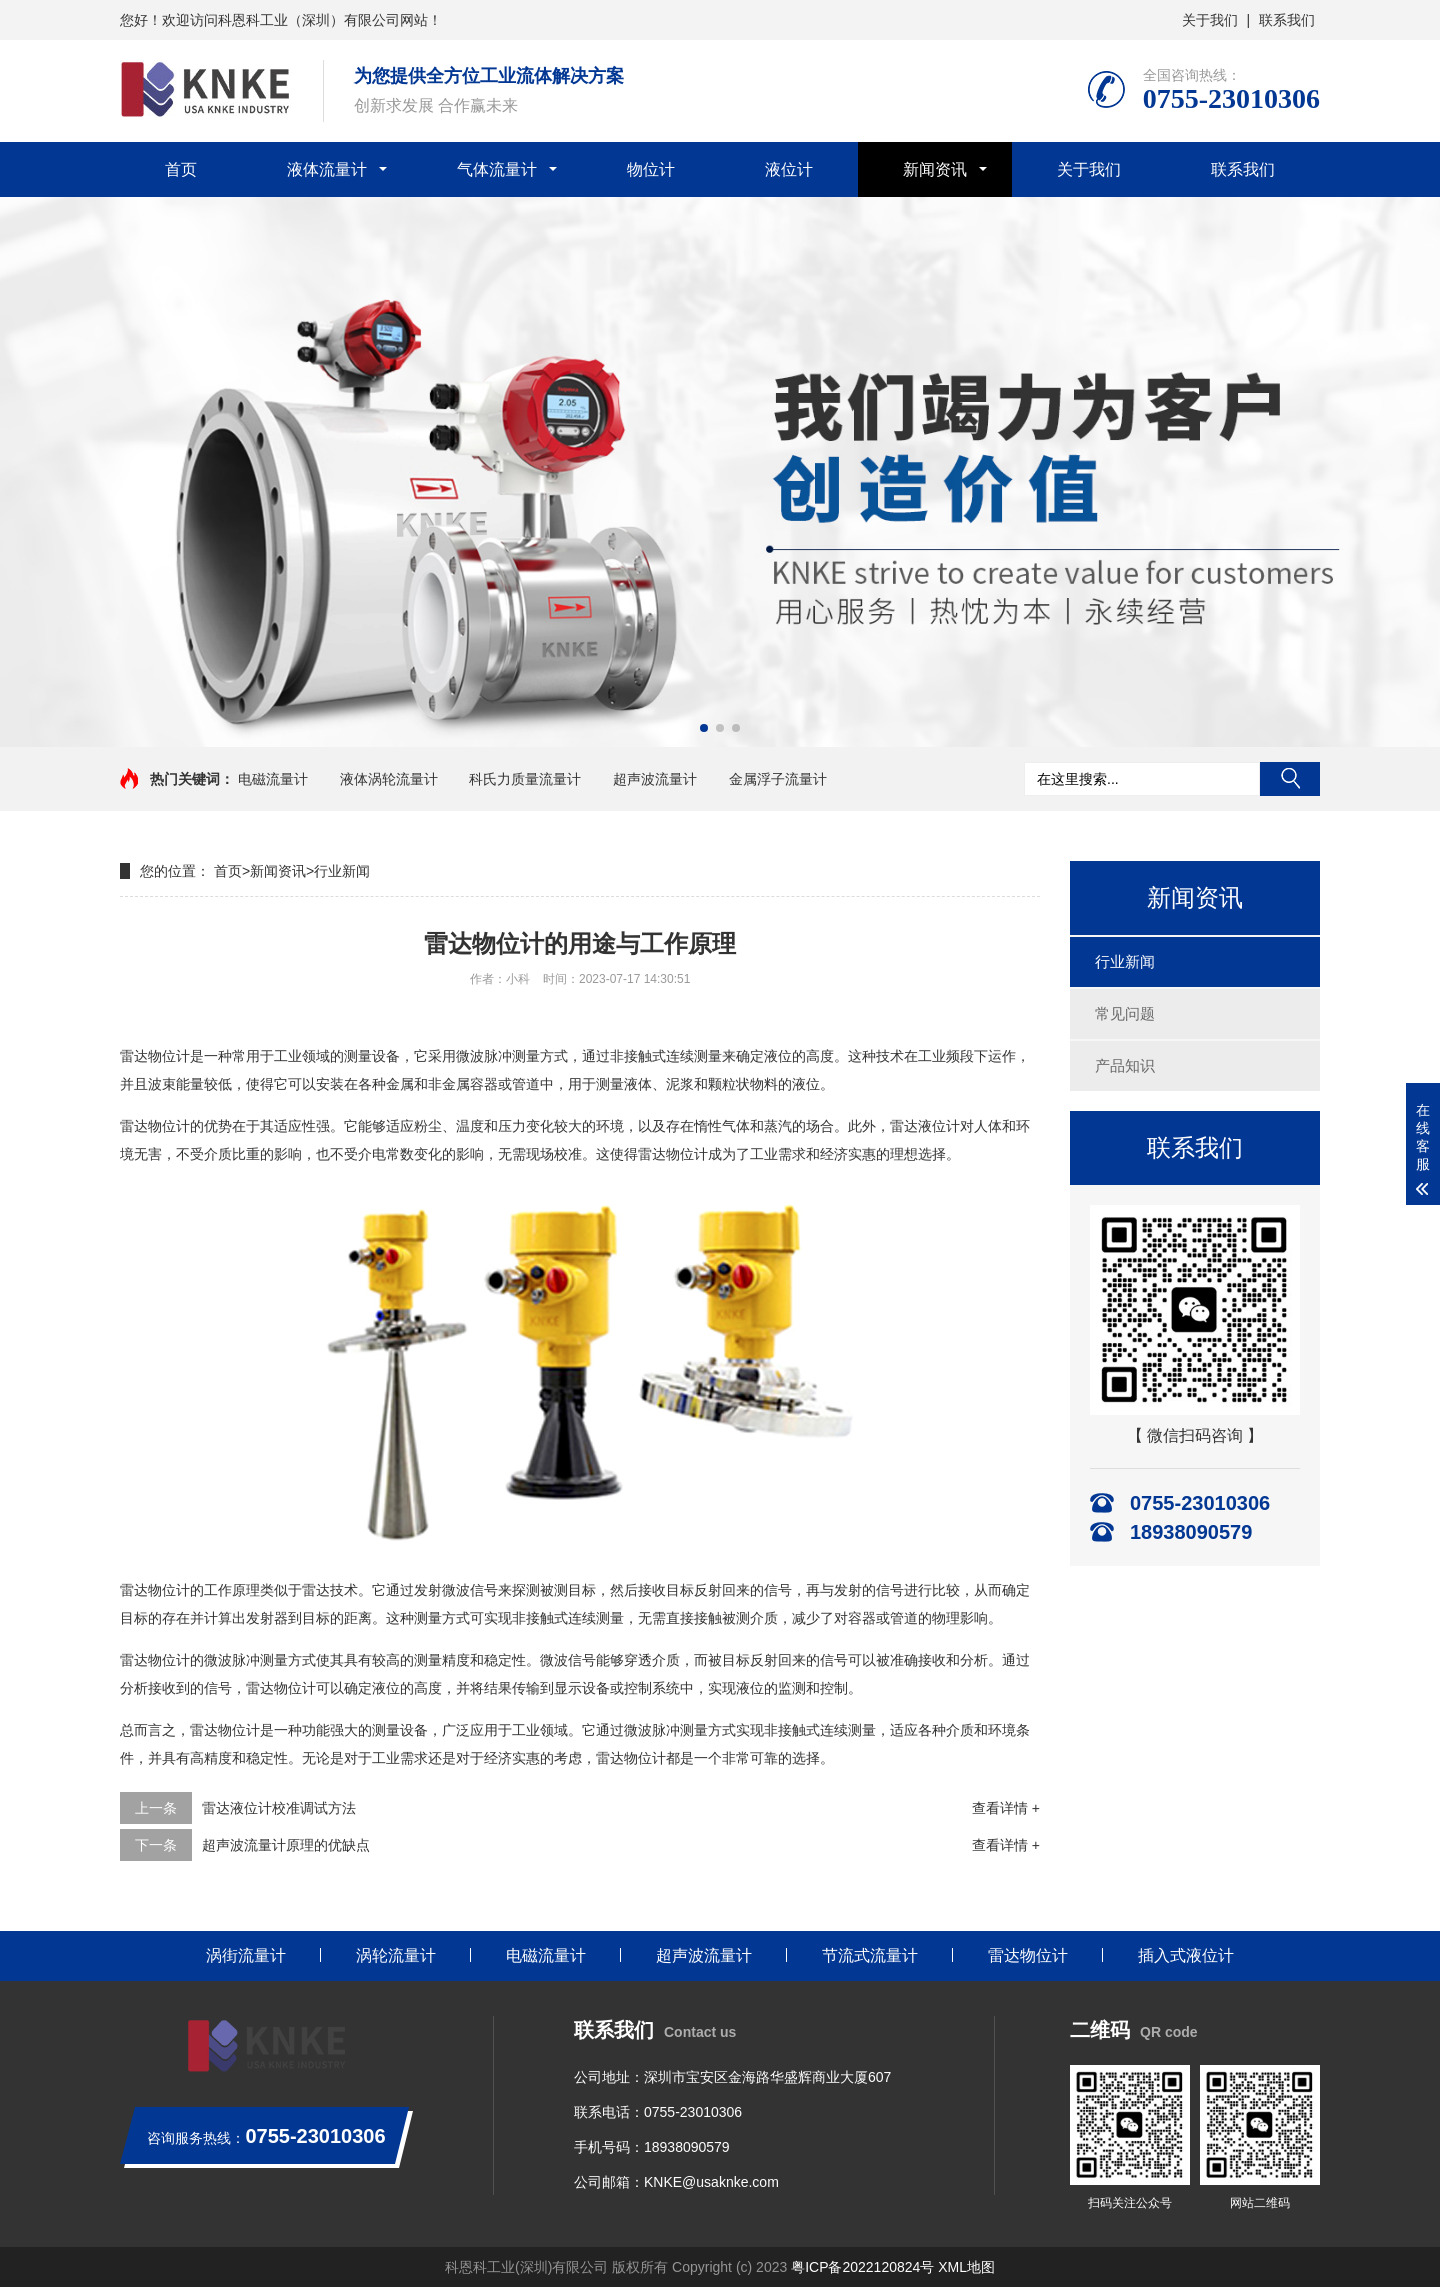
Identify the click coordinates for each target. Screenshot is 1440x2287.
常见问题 (1125, 1013)
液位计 (789, 169)
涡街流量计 (246, 1955)
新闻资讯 (935, 169)
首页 (181, 169)
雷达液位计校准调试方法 (279, 1808)
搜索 (1290, 779)
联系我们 (1287, 20)
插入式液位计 (1186, 1955)
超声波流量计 (655, 779)
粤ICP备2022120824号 (862, 2267)
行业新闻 (1125, 961)
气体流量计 (497, 169)
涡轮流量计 (396, 1955)
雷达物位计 (1028, 1955)
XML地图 (966, 2267)
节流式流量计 (870, 1955)
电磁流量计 (273, 779)
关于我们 (1210, 20)
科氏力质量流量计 (525, 779)
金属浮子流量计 (778, 779)
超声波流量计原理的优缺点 (286, 1845)
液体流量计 (327, 169)
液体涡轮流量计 (389, 779)
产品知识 (1125, 1065)
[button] (704, 728)
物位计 (651, 169)
